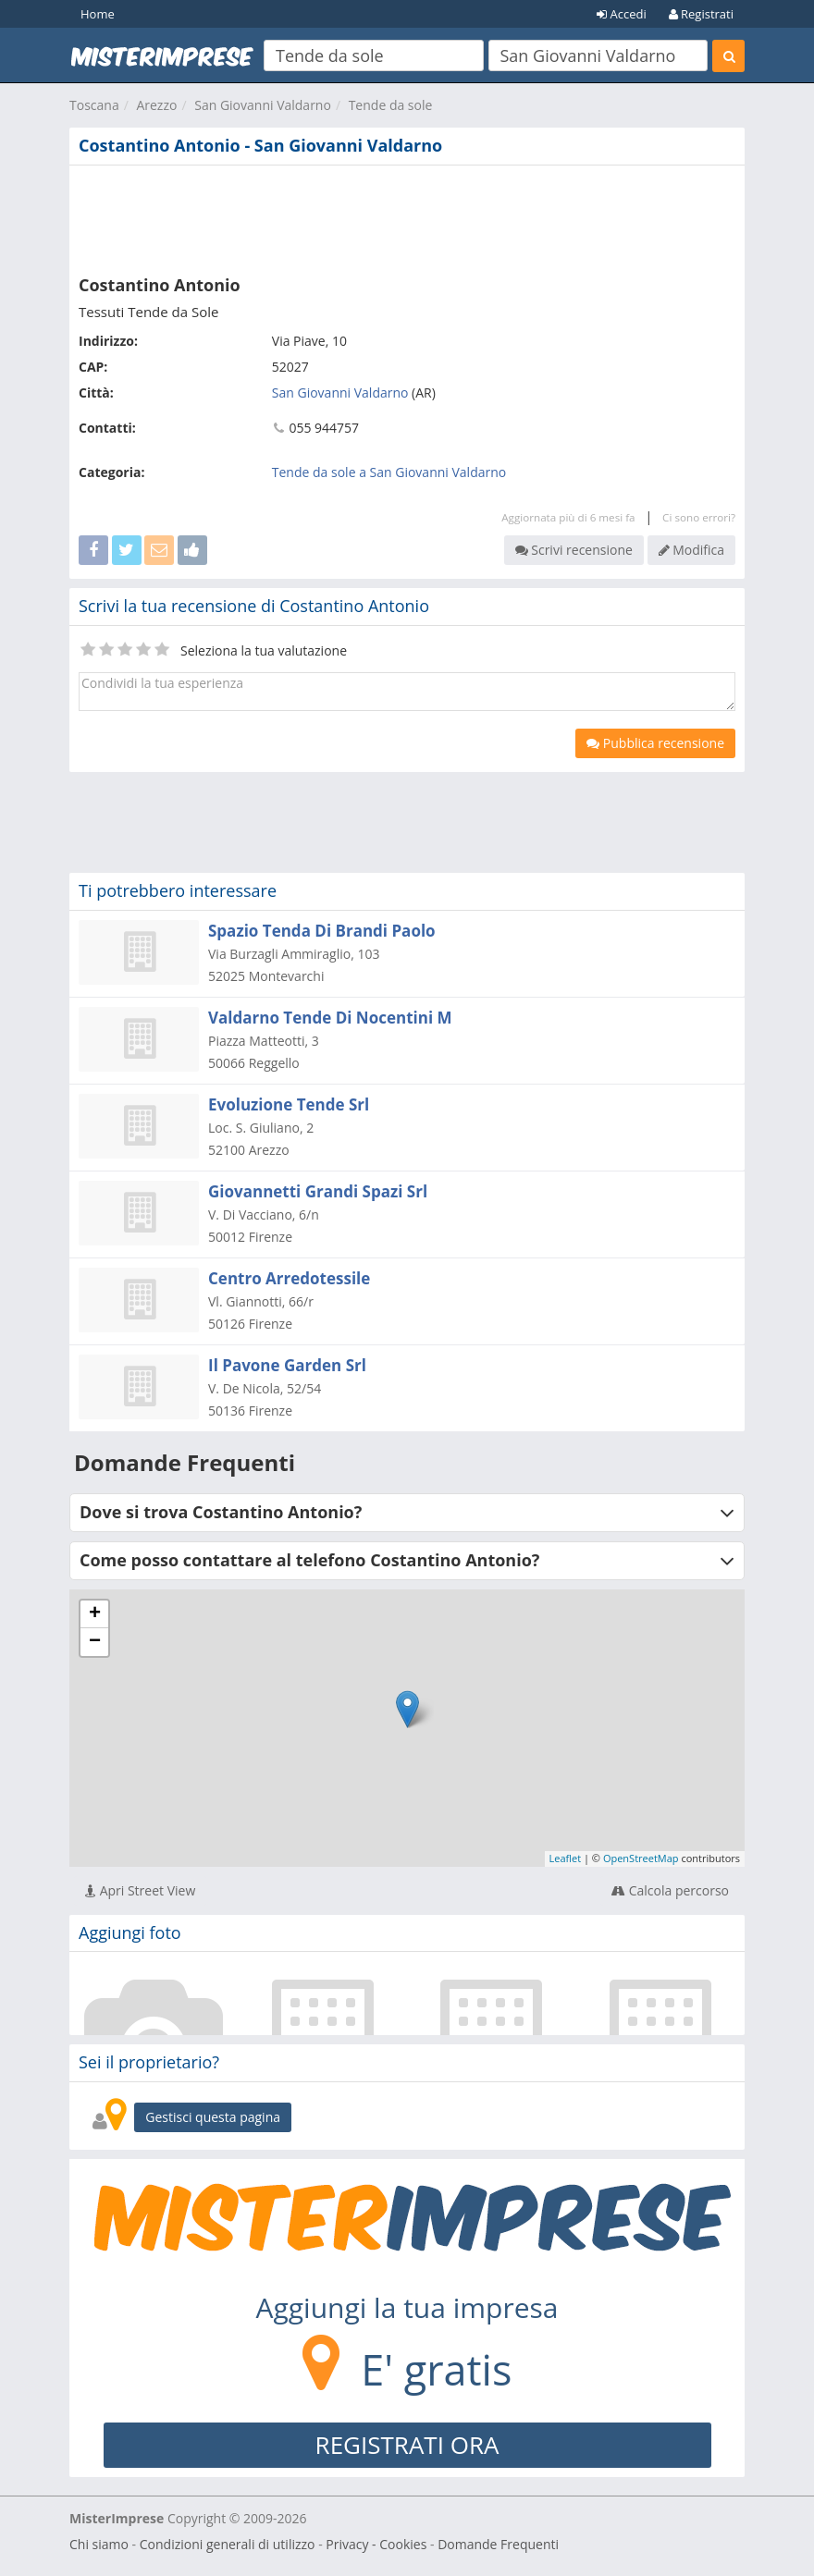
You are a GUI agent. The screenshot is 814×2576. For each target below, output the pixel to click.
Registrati (701, 14)
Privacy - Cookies (376, 2544)
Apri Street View (140, 1890)
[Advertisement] (407, 216)
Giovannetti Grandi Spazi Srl (317, 1191)
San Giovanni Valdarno (262, 105)
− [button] (95, 1642)
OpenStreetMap (641, 1858)
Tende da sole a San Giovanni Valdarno (389, 472)
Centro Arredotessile (289, 1278)
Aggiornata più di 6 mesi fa (568, 517)
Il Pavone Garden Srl (287, 1365)
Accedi (622, 14)
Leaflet (565, 1858)
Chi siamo (99, 2544)
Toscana (94, 105)
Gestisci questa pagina (212, 2117)
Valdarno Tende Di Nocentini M (330, 1017)
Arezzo (156, 105)
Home (97, 14)
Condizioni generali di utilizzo (227, 2544)
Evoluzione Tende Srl (288, 1104)
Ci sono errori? (698, 517)
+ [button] (95, 1614)
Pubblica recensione (655, 743)
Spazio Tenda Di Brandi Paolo (322, 930)
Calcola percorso (670, 1890)
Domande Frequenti (498, 2544)
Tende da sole (391, 105)
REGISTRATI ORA (407, 2444)
